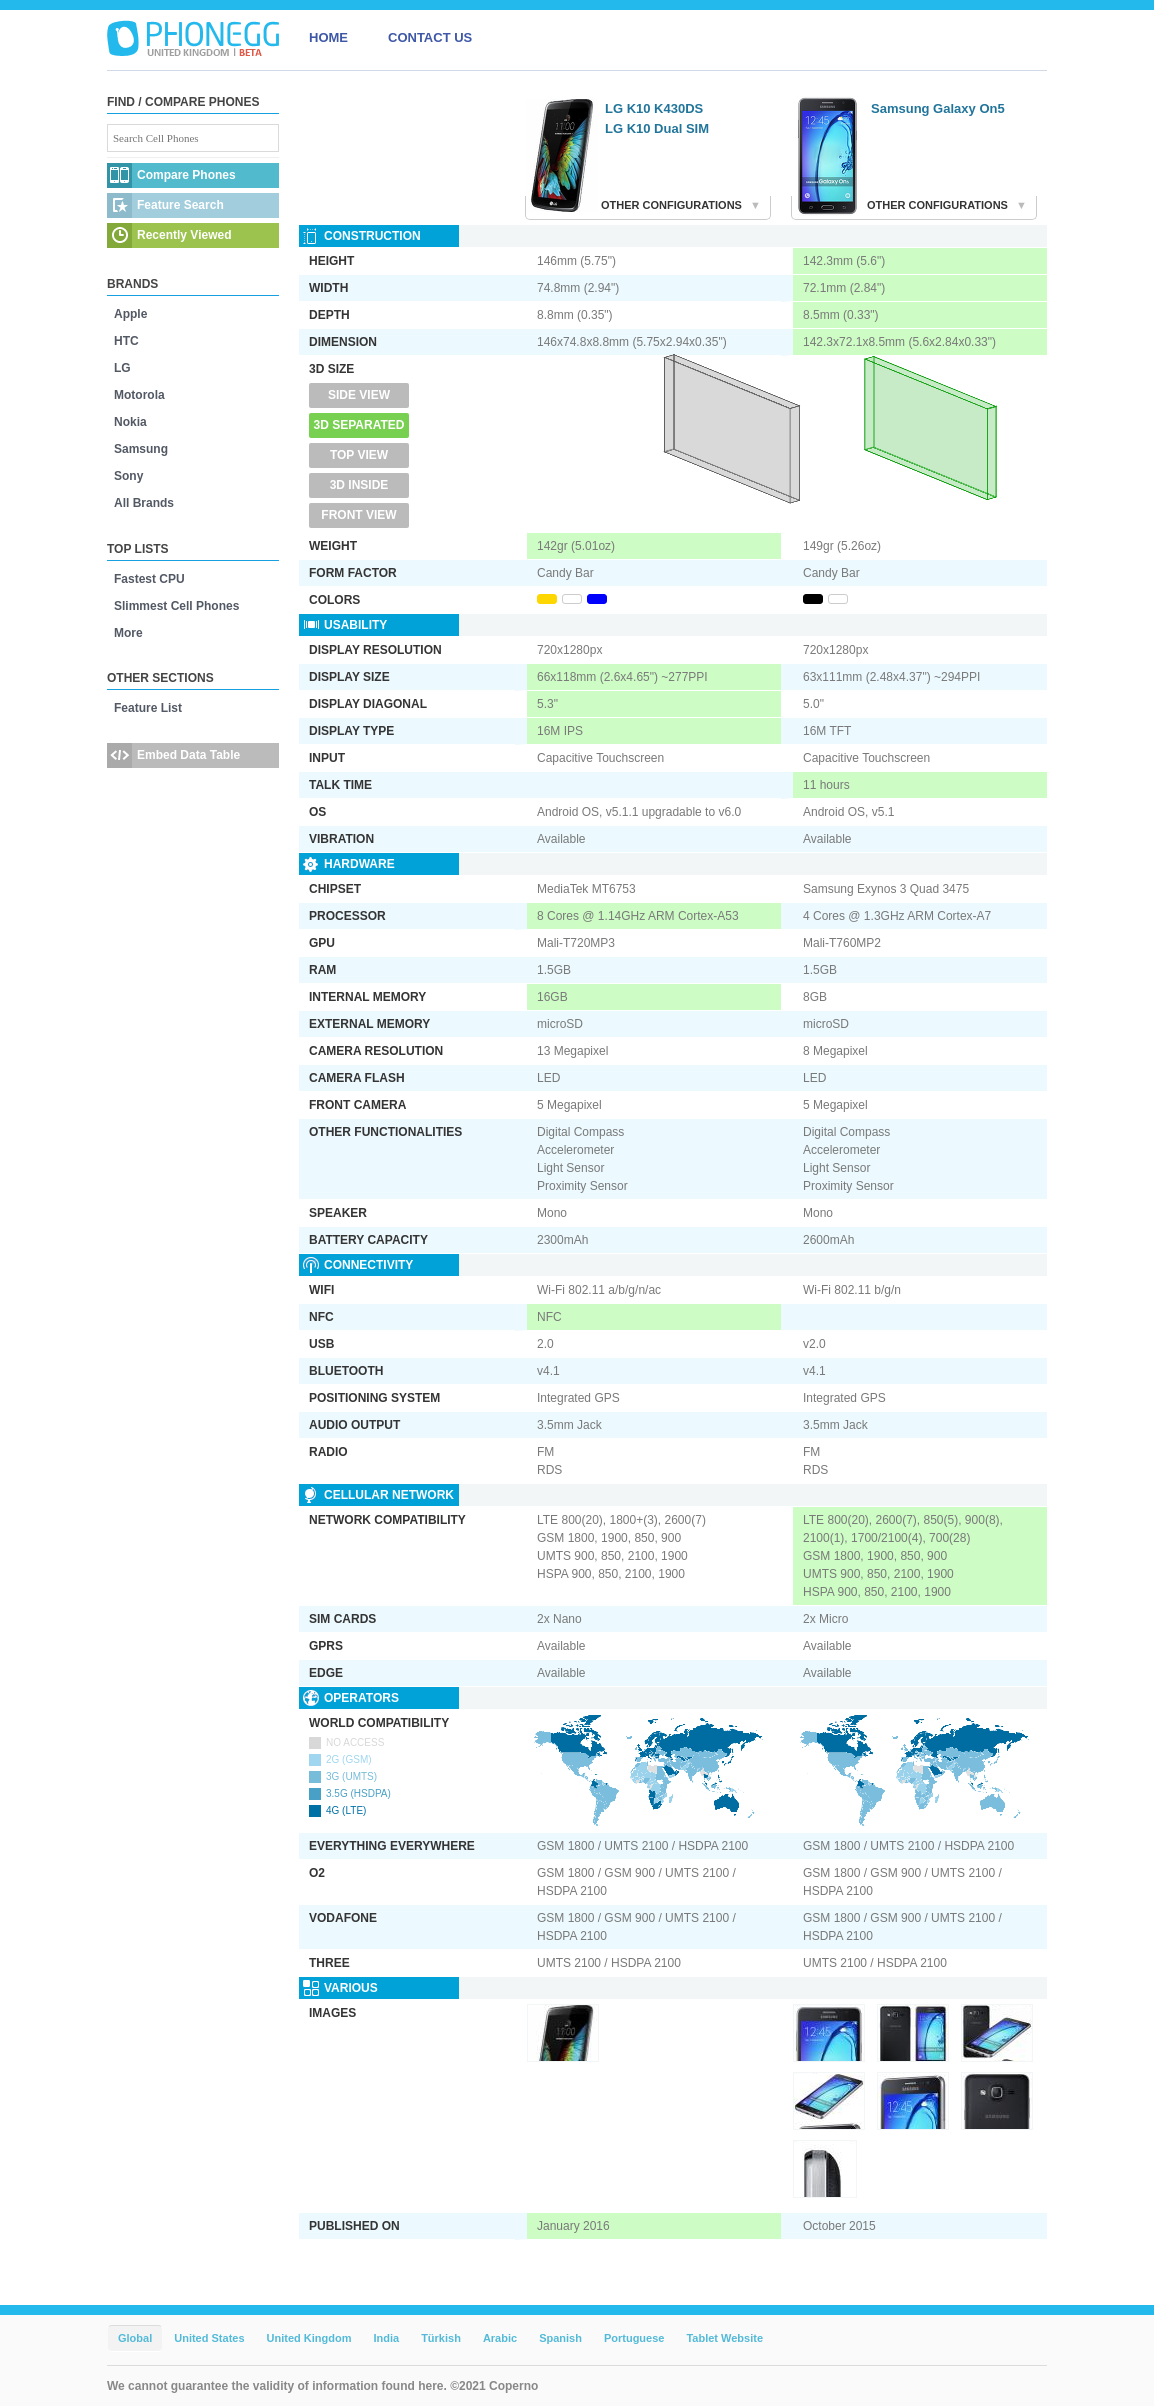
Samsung (141, 449)
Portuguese (634, 2338)
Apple (130, 314)
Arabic (500, 2338)
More (128, 633)
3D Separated (359, 425)
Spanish (560, 2338)
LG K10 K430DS (654, 108)
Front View (358, 515)
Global (135, 2338)
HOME (328, 37)
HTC (126, 341)
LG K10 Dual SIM (657, 128)
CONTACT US (430, 37)
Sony (128, 476)
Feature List (148, 708)
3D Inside (359, 485)
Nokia (130, 422)
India (386, 2338)
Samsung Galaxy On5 (938, 108)
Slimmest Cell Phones (176, 606)
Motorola (139, 395)
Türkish (441, 2338)
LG (122, 368)
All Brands (144, 503)
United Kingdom (309, 2338)
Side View (359, 395)
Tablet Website (724, 2338)
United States (209, 2338)
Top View (359, 455)
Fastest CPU (149, 579)
